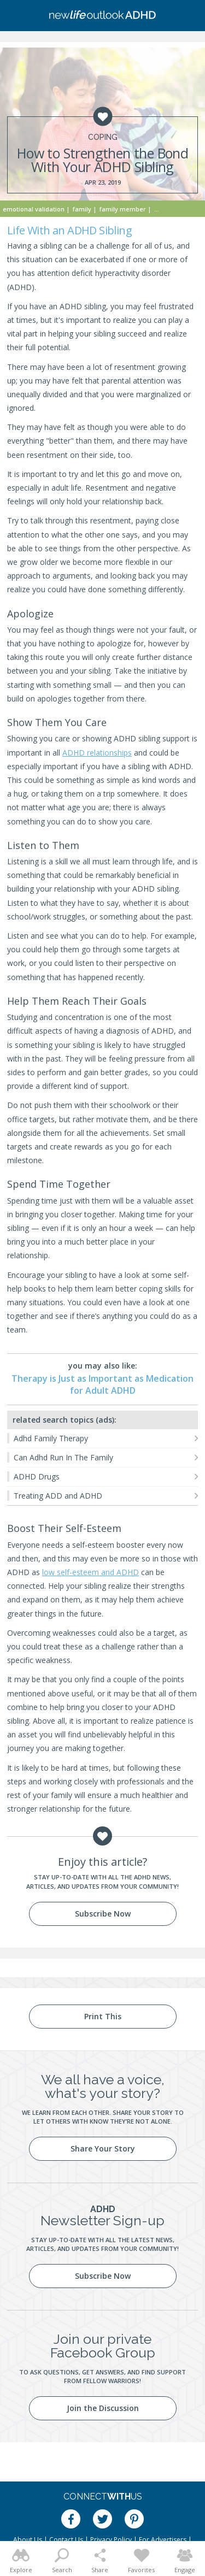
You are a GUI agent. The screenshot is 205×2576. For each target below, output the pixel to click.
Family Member (122, 209)
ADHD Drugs (37, 1476)
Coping (103, 137)
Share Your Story (103, 2148)
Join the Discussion (103, 2408)
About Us (27, 2539)
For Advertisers (162, 2539)
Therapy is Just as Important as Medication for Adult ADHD (102, 1384)
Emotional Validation (34, 209)
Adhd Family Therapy (51, 1438)
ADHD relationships (97, 752)
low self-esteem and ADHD (90, 1572)
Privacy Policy (111, 2539)
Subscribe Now (103, 1913)
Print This (102, 2016)
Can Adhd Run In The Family (63, 1457)
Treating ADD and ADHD (58, 1495)
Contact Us (66, 2539)
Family (82, 209)
